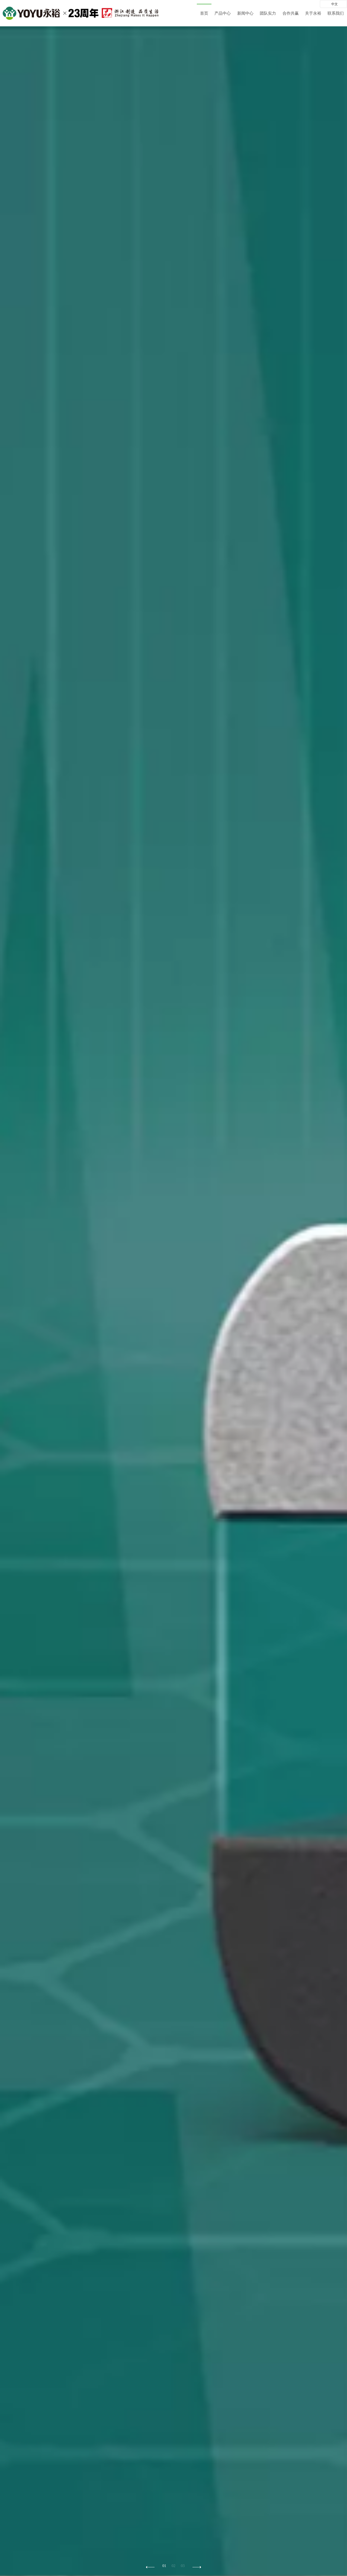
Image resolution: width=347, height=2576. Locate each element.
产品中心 (222, 13)
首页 (204, 13)
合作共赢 (290, 13)
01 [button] (164, 2566)
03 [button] (183, 2566)
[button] (196, 2567)
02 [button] (173, 2566)
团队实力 (268, 13)
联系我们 (335, 13)
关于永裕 (313, 13)
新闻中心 (245, 13)
